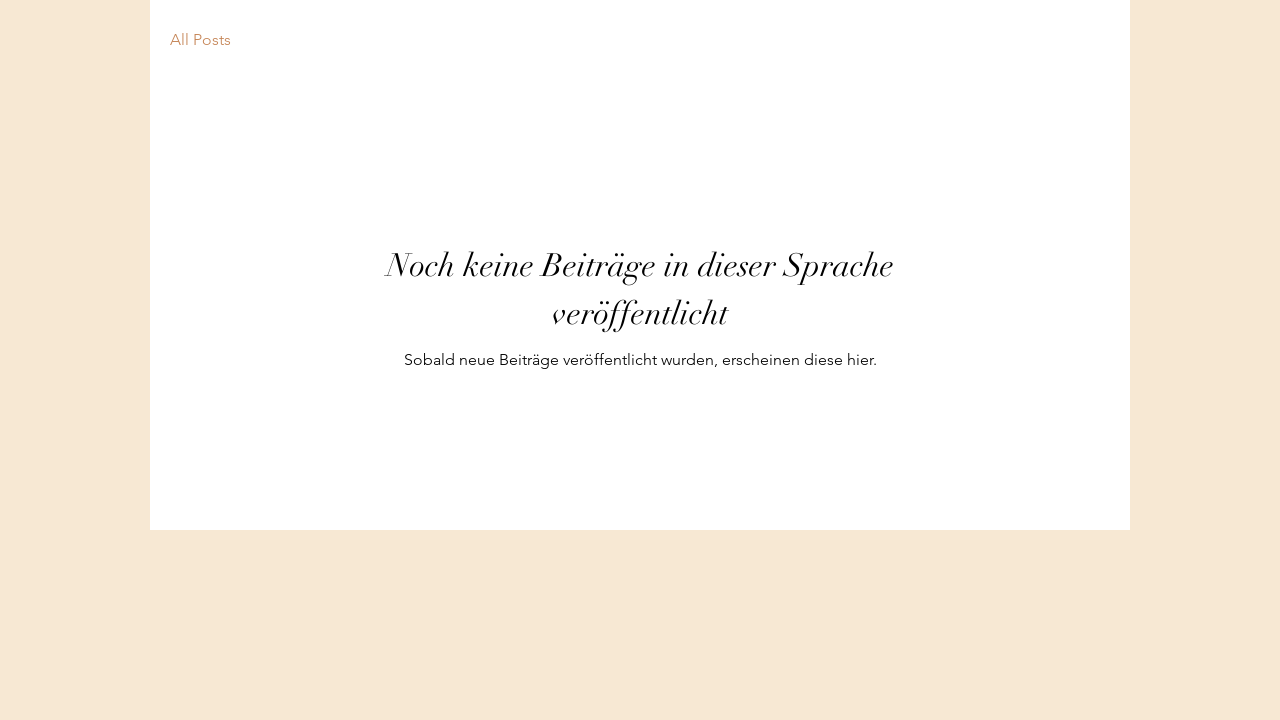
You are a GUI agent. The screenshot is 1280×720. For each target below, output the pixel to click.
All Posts (200, 39)
